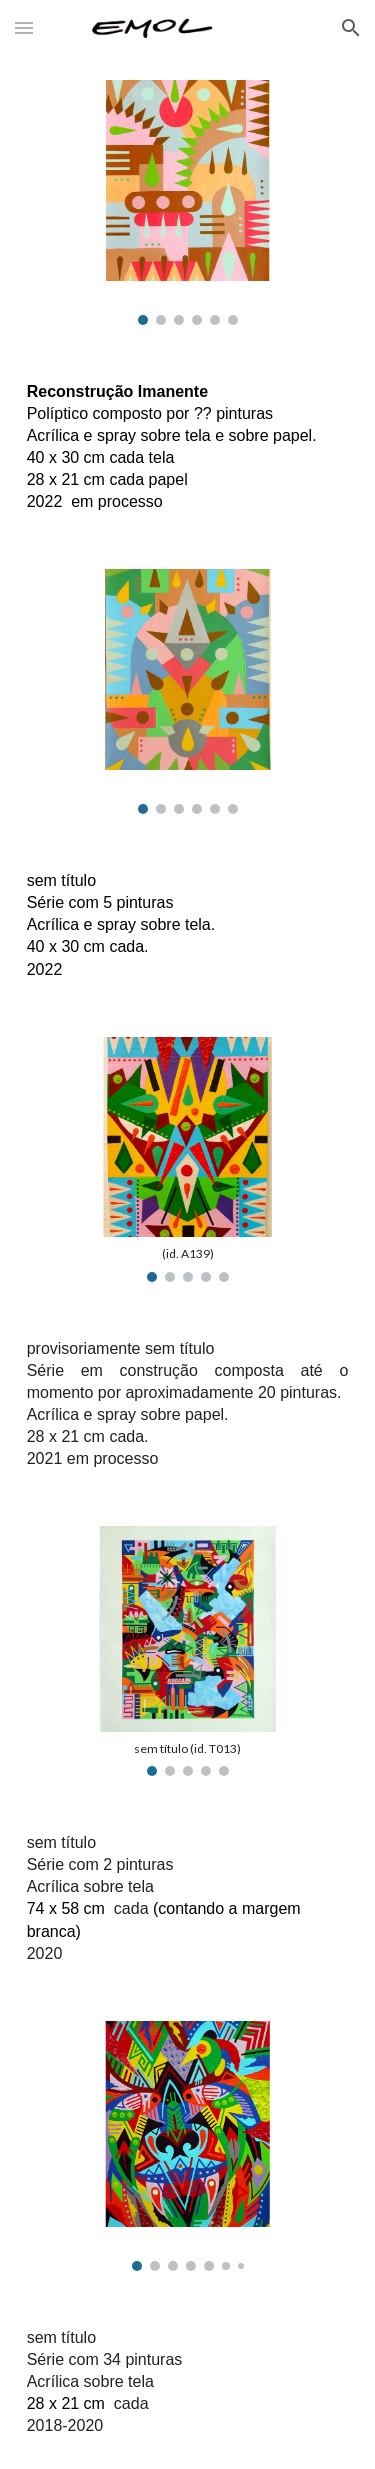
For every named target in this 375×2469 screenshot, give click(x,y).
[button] (24, 27)
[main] (188, 447)
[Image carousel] (188, 202)
